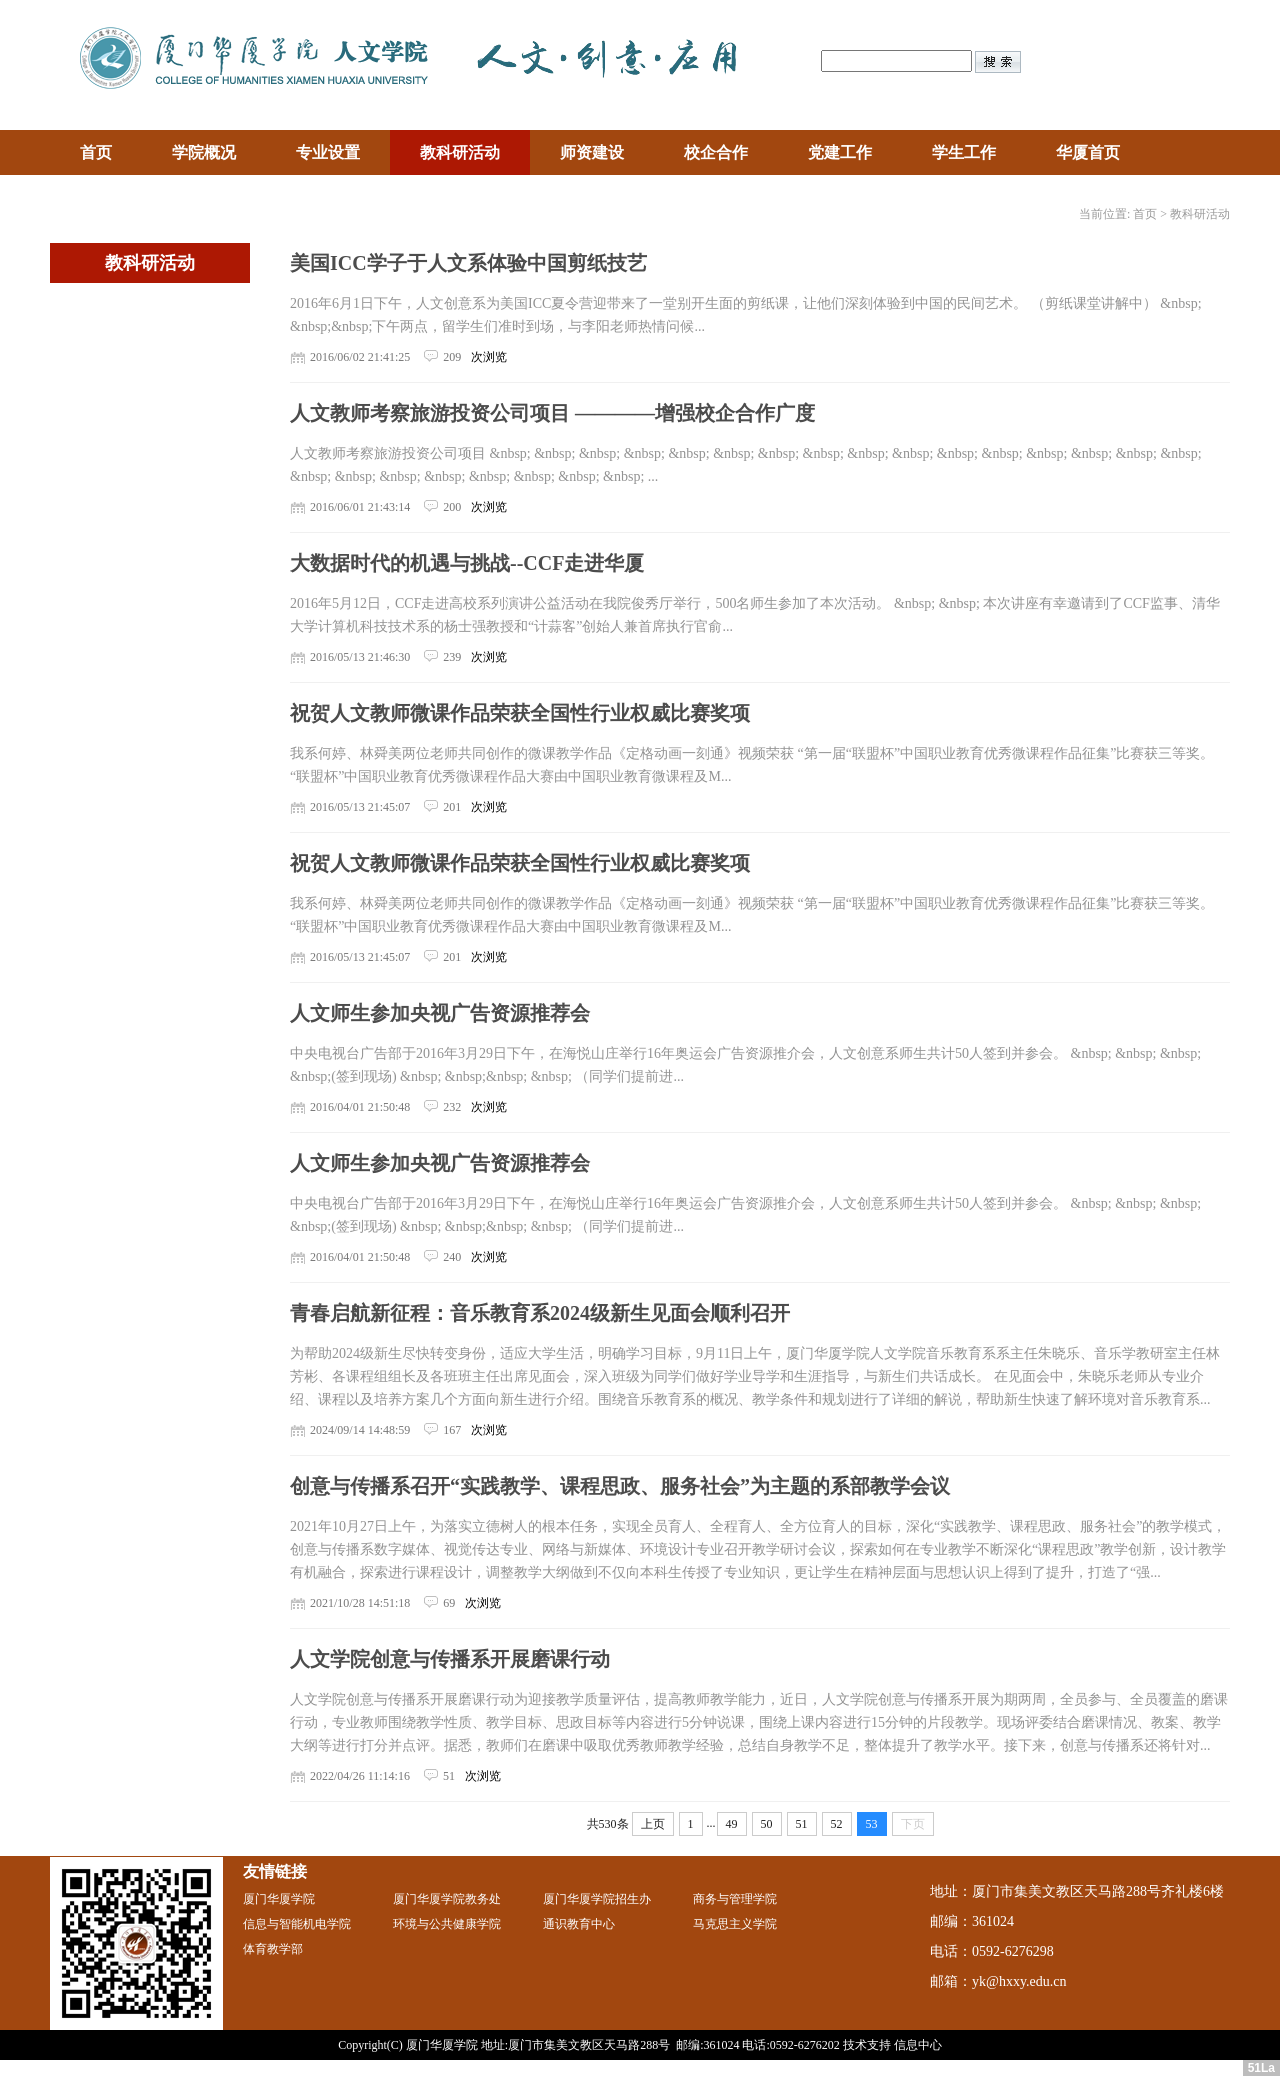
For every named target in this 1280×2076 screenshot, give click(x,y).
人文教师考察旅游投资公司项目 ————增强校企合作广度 (552, 413)
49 (732, 1824)
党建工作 (840, 152)
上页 (653, 1824)
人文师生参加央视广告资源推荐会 (440, 1013)
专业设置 (328, 152)
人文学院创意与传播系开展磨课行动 (450, 1659)
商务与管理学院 (735, 1899)
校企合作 (716, 152)
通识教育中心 (579, 1924)
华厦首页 (1088, 152)
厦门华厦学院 (279, 1899)
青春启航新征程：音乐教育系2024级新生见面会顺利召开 (540, 1313)
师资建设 (592, 152)
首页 (96, 152)
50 (767, 1824)
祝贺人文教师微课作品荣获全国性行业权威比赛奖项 (520, 713)
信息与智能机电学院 (297, 1924)
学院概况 (204, 152)
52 (837, 1824)
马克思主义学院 (735, 1924)
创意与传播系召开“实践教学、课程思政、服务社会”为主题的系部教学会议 (620, 1486)
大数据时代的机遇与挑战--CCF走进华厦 (467, 563)
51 (802, 1824)
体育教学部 (273, 1949)
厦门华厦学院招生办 (597, 1899)
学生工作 (964, 152)
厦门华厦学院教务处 (447, 1899)
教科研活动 (460, 152)
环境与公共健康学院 (447, 1924)
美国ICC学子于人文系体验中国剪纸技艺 (468, 263)
